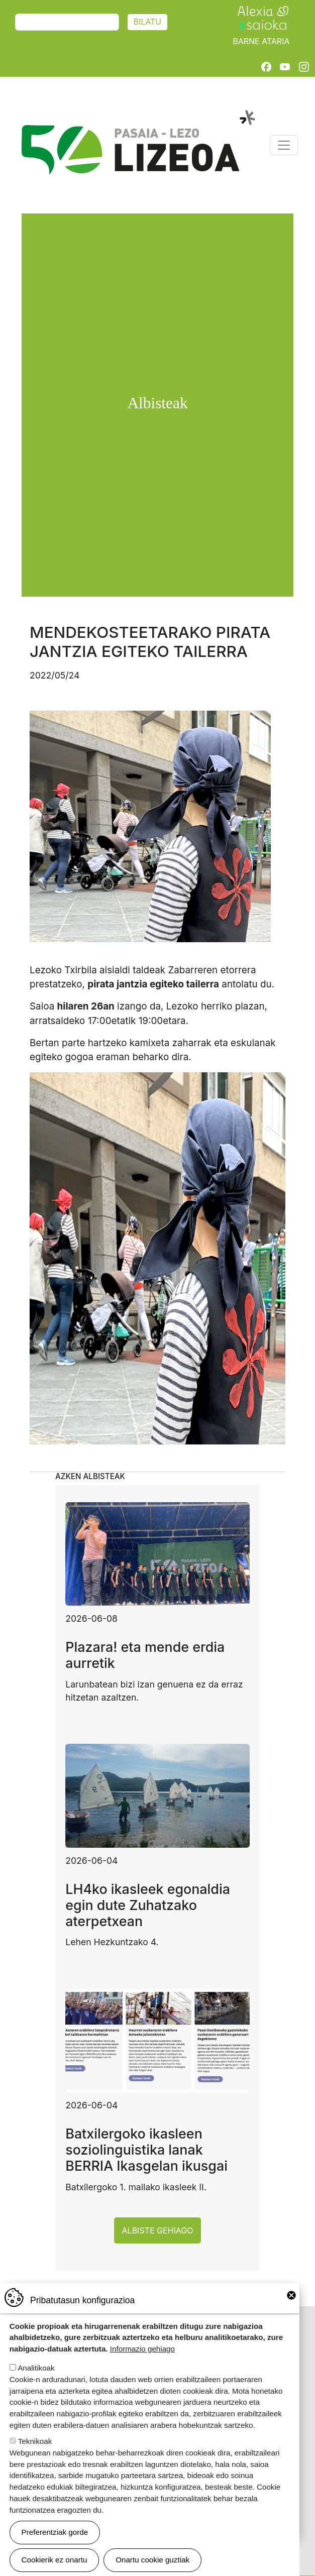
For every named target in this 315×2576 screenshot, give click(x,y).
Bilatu (147, 22)
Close (291, 2303)
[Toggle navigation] (284, 145)
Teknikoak (35, 2448)
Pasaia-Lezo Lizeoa (137, 115)
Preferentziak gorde (55, 2539)
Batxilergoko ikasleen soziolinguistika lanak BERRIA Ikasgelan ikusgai (146, 2149)
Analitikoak (36, 2375)
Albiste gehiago (157, 2230)
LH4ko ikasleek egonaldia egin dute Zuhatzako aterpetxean (147, 1905)
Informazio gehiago (142, 2356)
